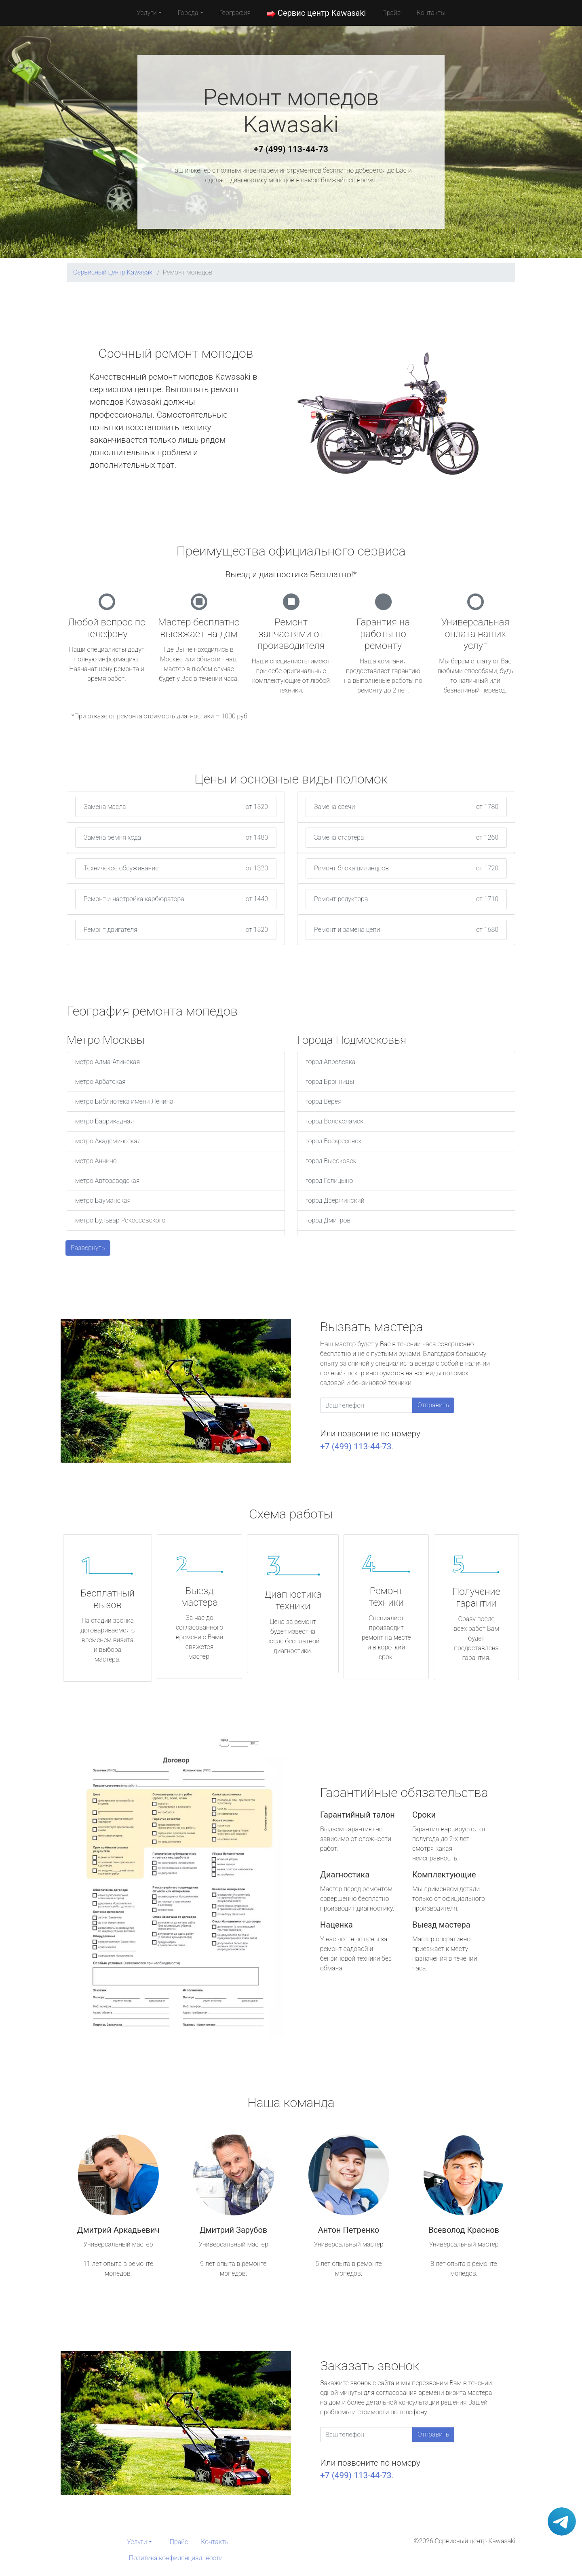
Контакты (431, 13)
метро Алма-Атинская (107, 1062)
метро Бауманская (103, 1200)
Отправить (433, 1405)
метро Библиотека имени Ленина (124, 1101)
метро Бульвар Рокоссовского (120, 1220)
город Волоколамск (334, 1121)
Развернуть (88, 1248)
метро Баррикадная (104, 1121)
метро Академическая (108, 1141)
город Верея (324, 1101)
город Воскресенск (334, 1141)
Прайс (391, 13)
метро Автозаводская (107, 1181)
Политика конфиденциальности (176, 2558)
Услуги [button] (147, 13)
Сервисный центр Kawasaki (113, 272)
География (235, 13)
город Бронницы (330, 1081)
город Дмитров (328, 1220)
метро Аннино (96, 1161)
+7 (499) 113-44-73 (291, 149)
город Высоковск (331, 1161)
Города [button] (188, 13)
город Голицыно (329, 1181)
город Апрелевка (330, 1062)
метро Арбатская (100, 1081)
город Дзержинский (335, 1200)
